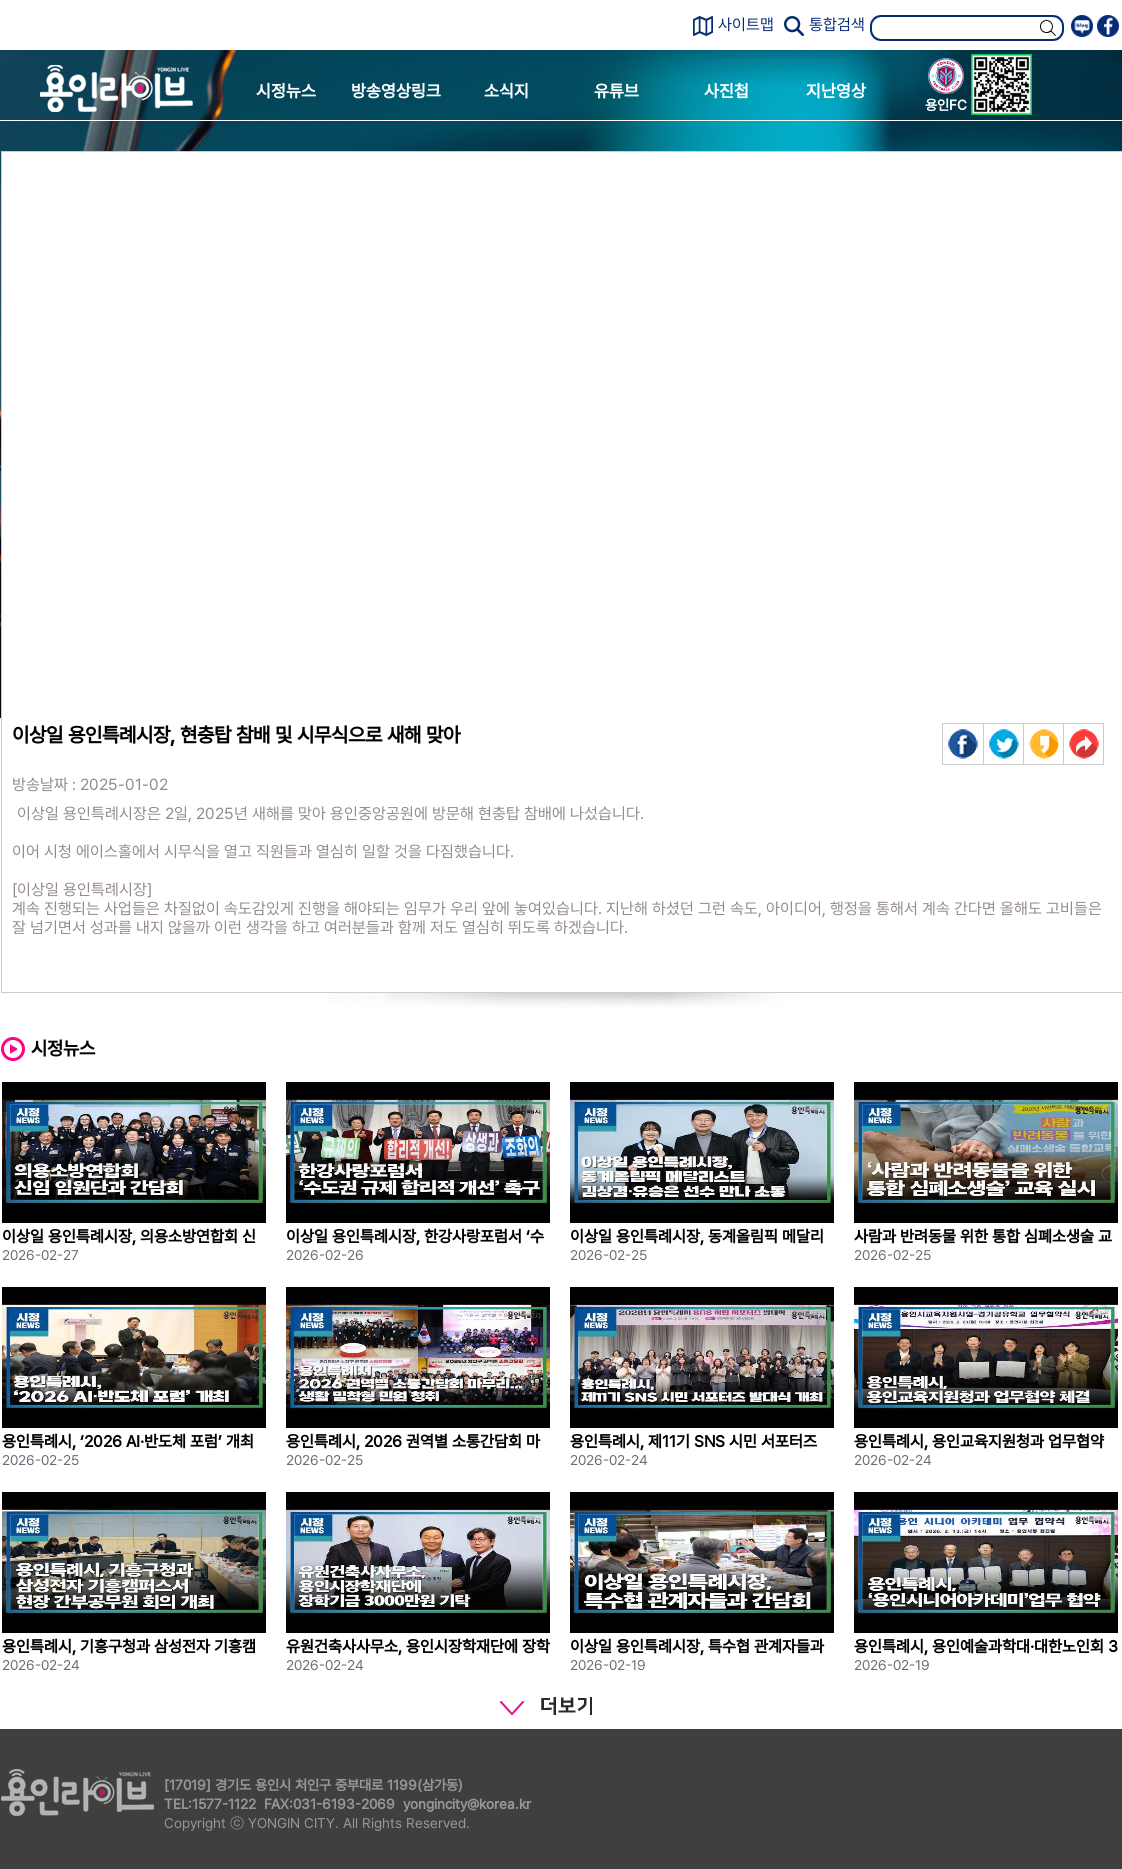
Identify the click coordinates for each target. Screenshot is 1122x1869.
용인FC (946, 88)
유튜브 (616, 91)
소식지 (506, 91)
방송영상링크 (396, 91)
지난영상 (836, 91)
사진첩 (726, 91)
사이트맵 (746, 24)
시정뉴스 (286, 91)
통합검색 (837, 24)
